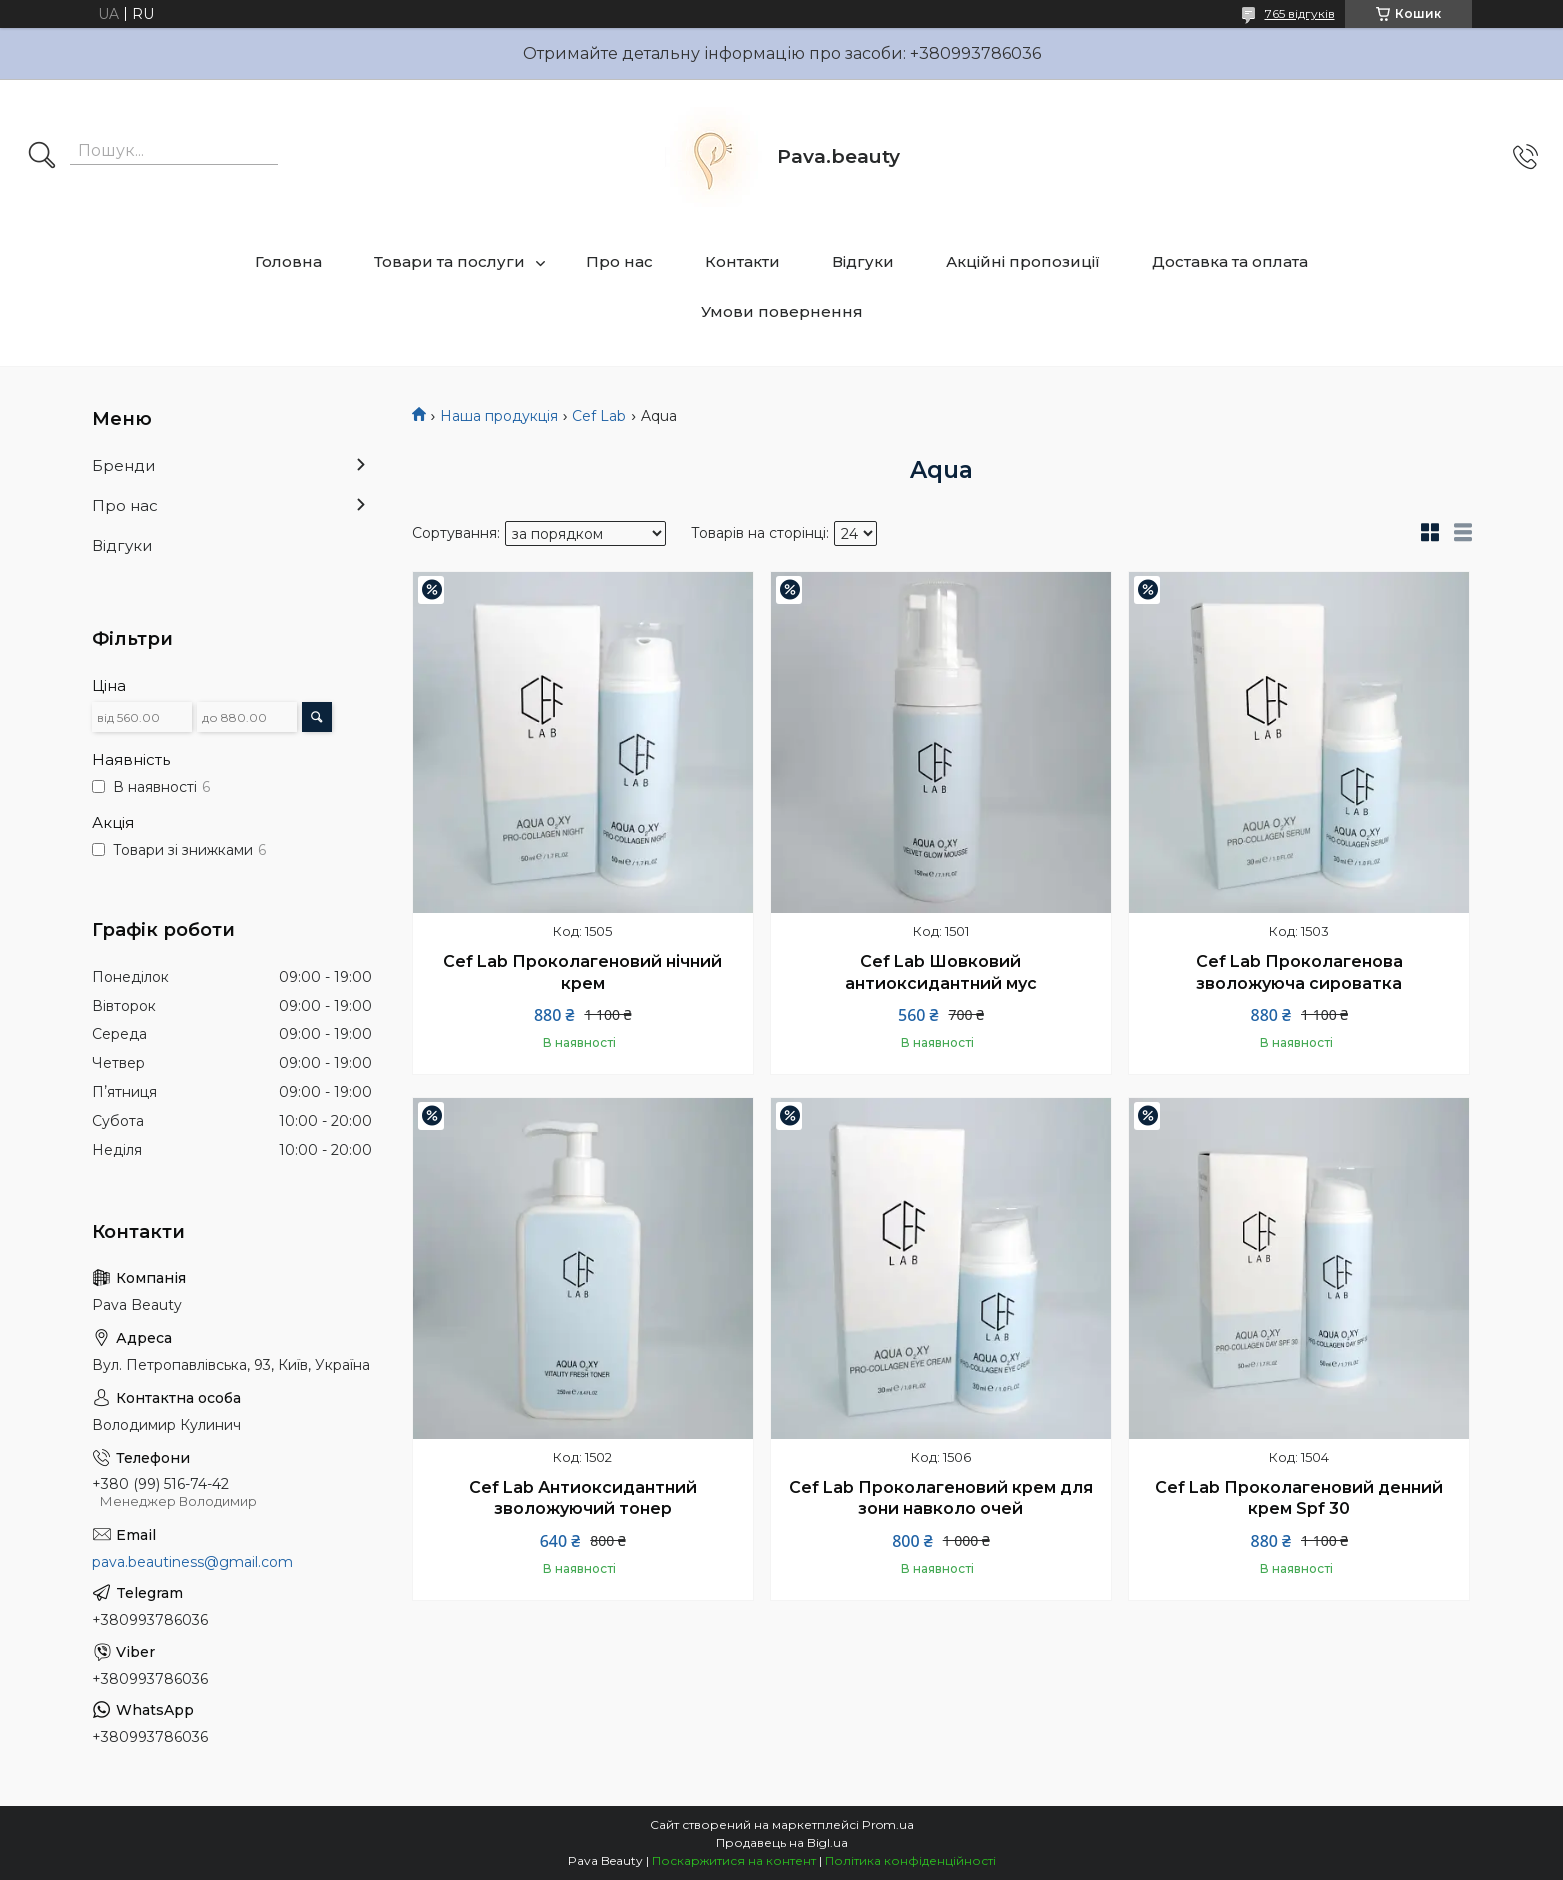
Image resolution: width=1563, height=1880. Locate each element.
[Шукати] (42, 157)
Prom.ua (888, 1824)
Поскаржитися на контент (734, 1860)
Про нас (619, 261)
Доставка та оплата (1230, 261)
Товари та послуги (449, 261)
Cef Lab (599, 416)
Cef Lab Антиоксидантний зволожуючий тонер (583, 1498)
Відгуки (863, 261)
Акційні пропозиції (1023, 261)
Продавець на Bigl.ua (782, 1842)
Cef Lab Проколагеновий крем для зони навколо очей (941, 1498)
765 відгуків (1300, 13)
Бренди (123, 465)
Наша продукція (499, 416)
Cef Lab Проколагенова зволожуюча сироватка (1299, 972)
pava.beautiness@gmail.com (192, 1562)
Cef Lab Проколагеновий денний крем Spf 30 (1299, 1498)
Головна (288, 261)
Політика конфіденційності (910, 1860)
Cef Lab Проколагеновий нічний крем (582, 972)
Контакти (742, 261)
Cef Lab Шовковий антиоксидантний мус (941, 972)
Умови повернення (782, 311)
